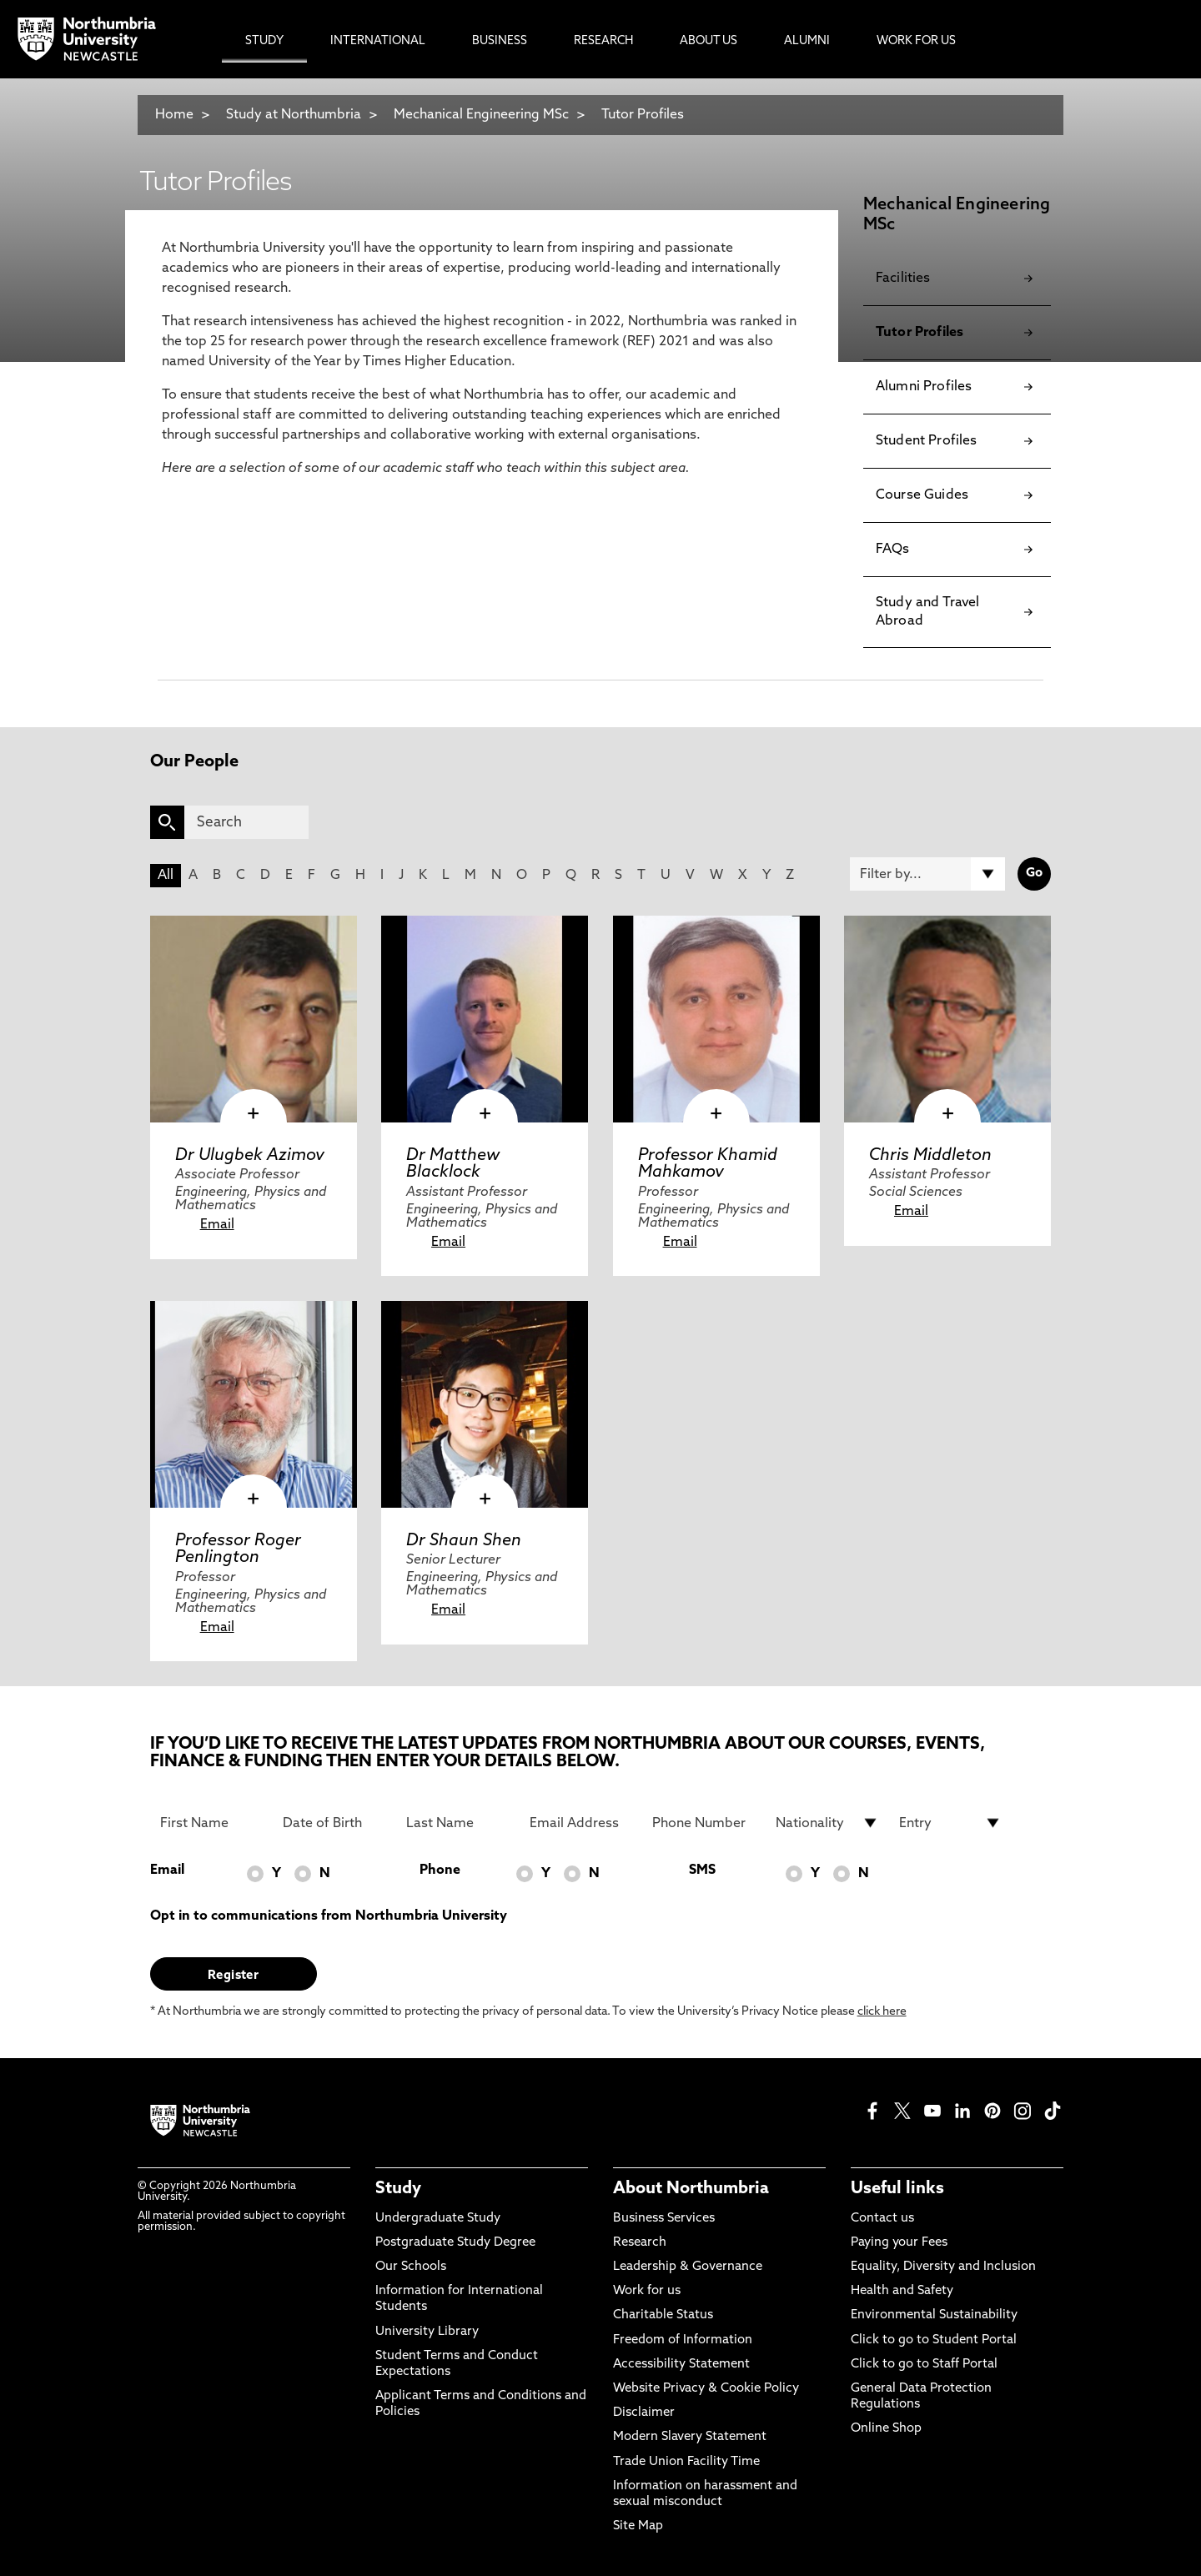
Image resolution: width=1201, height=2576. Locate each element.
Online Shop (886, 2429)
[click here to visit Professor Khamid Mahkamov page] (716, 1019)
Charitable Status (663, 2315)
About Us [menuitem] (708, 41)
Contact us (882, 2218)
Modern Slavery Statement (689, 2437)
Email (217, 1225)
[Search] (246, 822)
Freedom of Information (682, 2340)
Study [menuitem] (264, 41)
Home (174, 115)
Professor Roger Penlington (238, 1549)
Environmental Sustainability (934, 2315)
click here (882, 2012)
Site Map (638, 2526)
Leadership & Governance (687, 2267)
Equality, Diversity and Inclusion (943, 2267)
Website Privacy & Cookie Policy (706, 2389)
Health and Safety (902, 2291)
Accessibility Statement (681, 2364)
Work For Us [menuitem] (916, 41)
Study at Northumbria (293, 115)
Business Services (664, 2218)
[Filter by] (927, 874)
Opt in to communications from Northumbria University (328, 1916)
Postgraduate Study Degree (455, 2243)
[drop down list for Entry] (951, 1823)
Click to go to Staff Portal (924, 2364)
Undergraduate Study (437, 2218)
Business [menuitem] (499, 41)
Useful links (897, 2189)
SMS (702, 1870)
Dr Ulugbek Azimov (249, 1155)
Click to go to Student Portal (934, 2340)
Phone (440, 1870)
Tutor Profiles (642, 115)
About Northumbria (691, 2189)
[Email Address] (581, 1823)
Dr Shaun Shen (463, 1541)
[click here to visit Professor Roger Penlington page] (253, 1404)
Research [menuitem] (603, 41)
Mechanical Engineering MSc (483, 115)
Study (398, 2189)
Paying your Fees (899, 2243)
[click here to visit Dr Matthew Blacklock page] (484, 1019)
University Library (427, 2332)
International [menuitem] (377, 41)
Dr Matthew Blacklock (453, 1164)
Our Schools (410, 2267)
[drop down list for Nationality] (827, 1823)
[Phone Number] (704, 1823)
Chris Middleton (930, 1155)
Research (639, 2243)
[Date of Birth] (334, 1823)
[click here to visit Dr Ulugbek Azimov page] (253, 1019)
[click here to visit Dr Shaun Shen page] (484, 1404)
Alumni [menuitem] (807, 41)
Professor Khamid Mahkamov (707, 1164)
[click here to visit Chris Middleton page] (947, 1019)
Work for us (647, 2291)
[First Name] (212, 1823)
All (165, 875)
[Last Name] (458, 1823)
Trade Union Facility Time (686, 2462)
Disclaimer (644, 2413)
